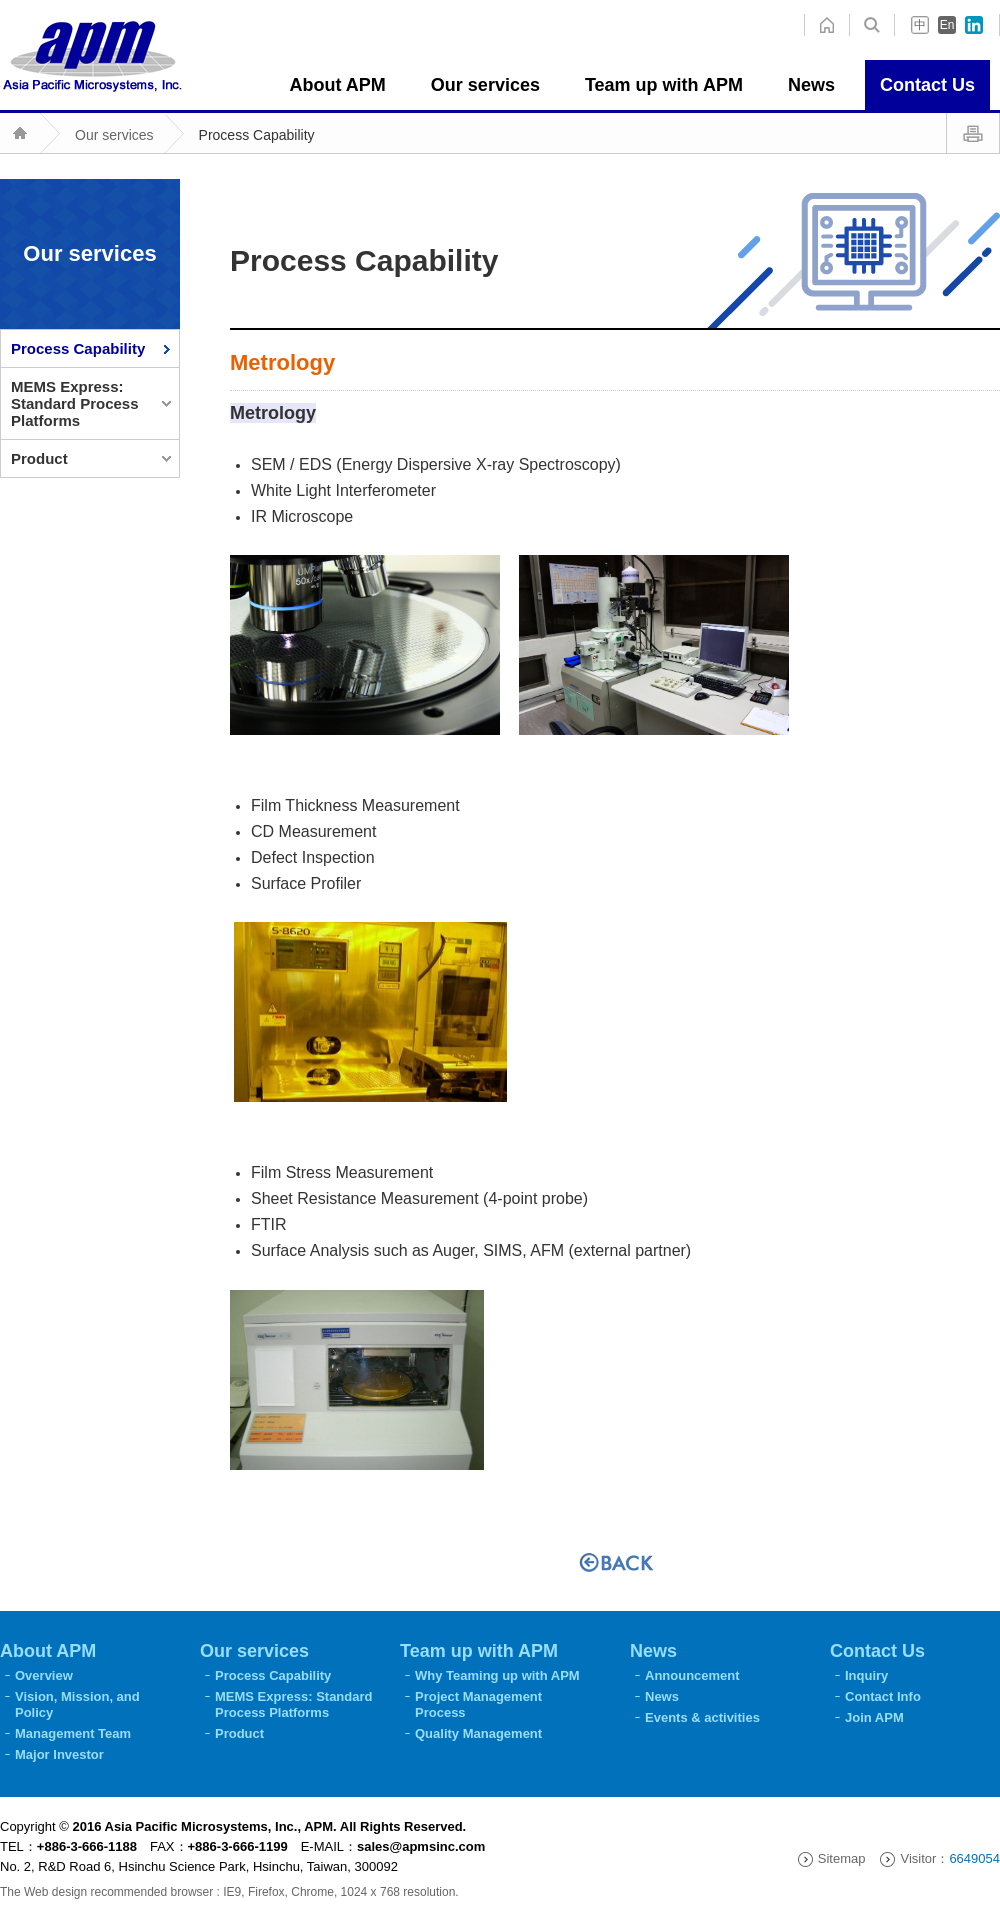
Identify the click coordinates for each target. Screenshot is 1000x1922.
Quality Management (478, 1733)
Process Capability (257, 135)
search (826, 25)
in (974, 25)
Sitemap (842, 1859)
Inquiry (866, 1675)
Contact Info (883, 1696)
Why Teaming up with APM (497, 1675)
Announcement (692, 1675)
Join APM (874, 1717)
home (872, 25)
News (662, 1696)
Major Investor (59, 1754)
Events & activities (702, 1717)
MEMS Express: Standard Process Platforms (75, 403)
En (947, 25)
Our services (114, 135)
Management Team (73, 1733)
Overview (44, 1675)
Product (39, 458)
